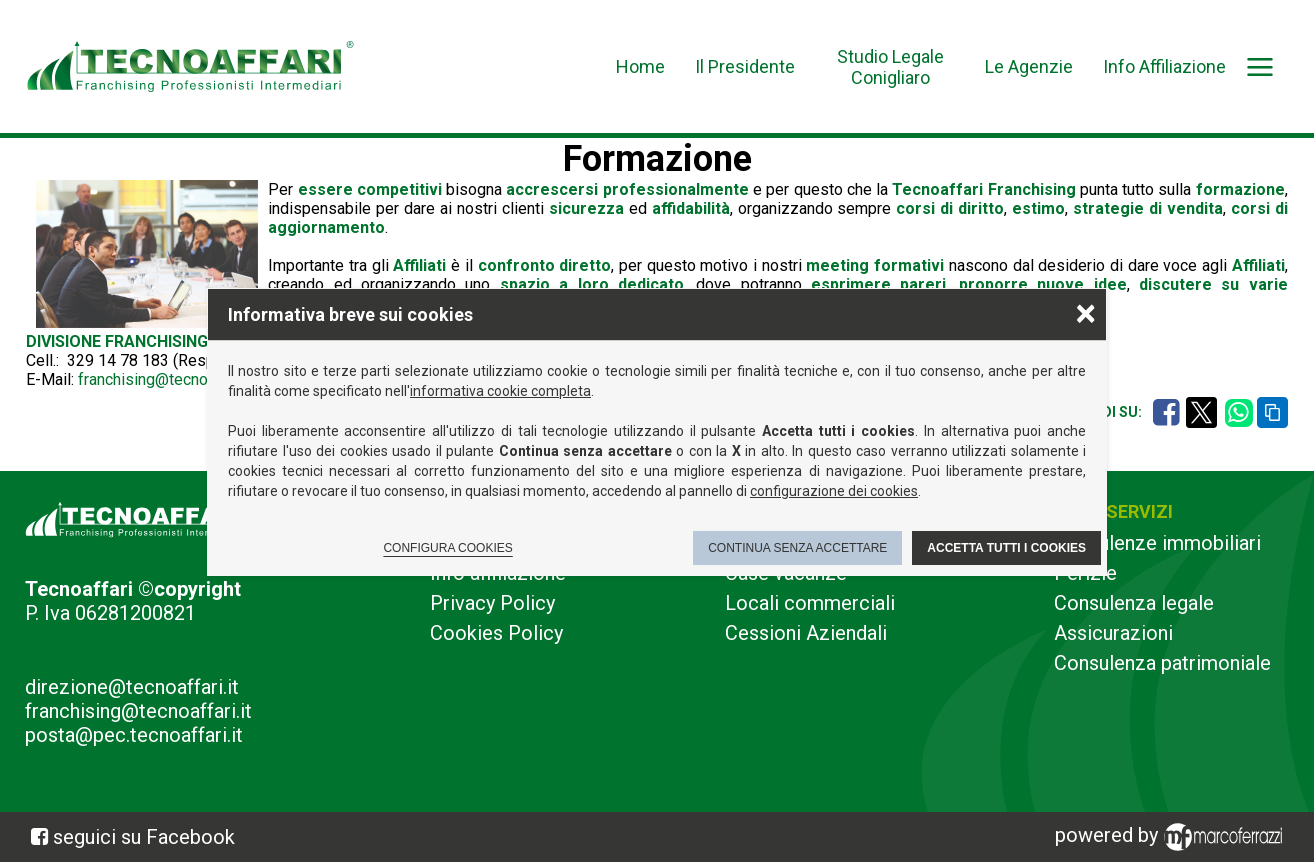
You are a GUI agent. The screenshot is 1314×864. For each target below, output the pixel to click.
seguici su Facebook (144, 837)
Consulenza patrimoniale (1162, 663)
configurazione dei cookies (834, 491)
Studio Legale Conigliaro (890, 67)
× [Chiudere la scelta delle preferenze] (1086, 312)
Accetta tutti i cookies (1006, 548)
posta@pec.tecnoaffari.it (134, 735)
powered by (1172, 837)
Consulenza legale (1134, 603)
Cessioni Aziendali (806, 633)
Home (640, 66)
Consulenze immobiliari (1157, 543)
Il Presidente (745, 66)
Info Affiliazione (1164, 66)
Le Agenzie (1029, 66)
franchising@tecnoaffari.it (167, 379)
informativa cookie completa (500, 391)
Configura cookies (447, 548)
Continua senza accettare (797, 548)
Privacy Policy (492, 603)
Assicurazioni (1113, 633)
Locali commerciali (810, 603)
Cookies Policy (496, 633)
